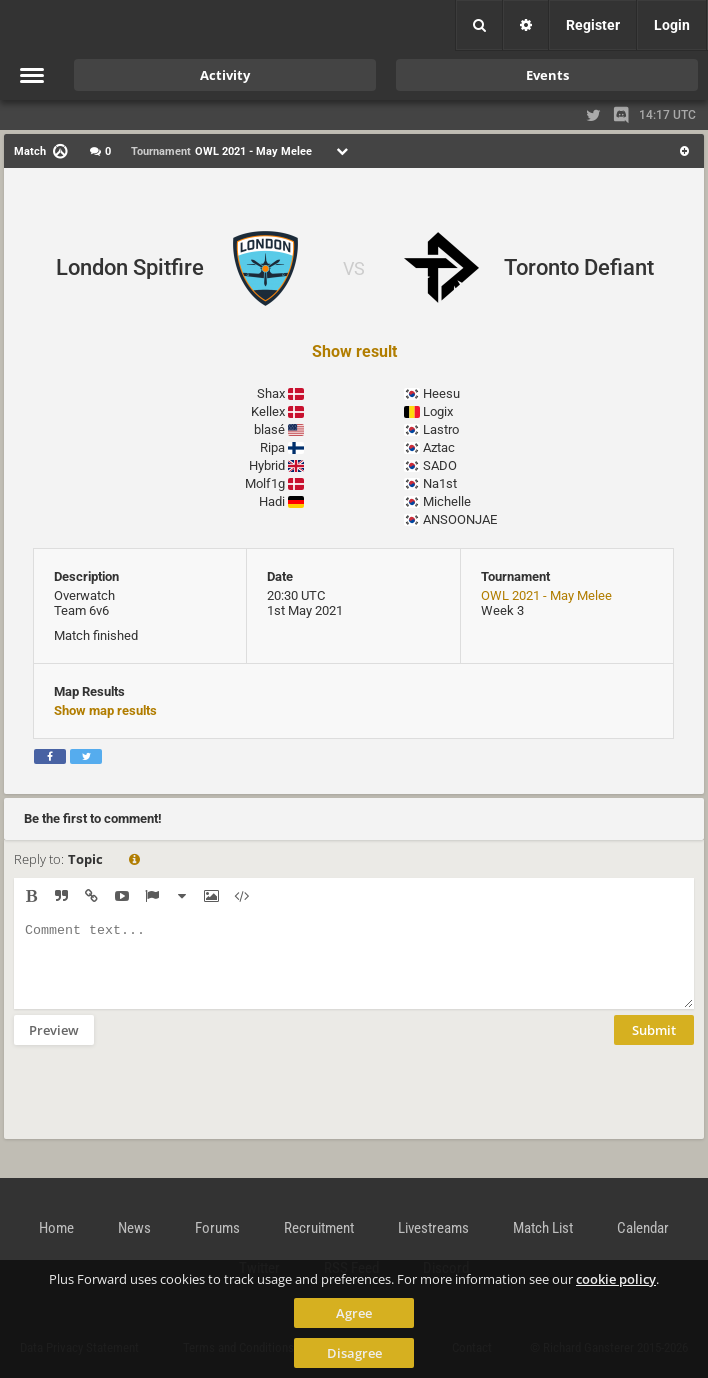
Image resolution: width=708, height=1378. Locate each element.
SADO (440, 465)
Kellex (268, 411)
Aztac (439, 447)
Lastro (441, 429)
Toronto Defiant (579, 267)
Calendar (643, 1228)
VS (354, 268)
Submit (654, 1045)
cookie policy (616, 1279)
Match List (543, 1228)
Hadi (272, 501)
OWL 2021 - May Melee (546, 595)
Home (56, 1228)
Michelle (447, 501)
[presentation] (166, 1105)
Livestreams (433, 1228)
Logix (438, 411)
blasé (269, 429)
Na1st (440, 483)
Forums (217, 1228)
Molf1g (265, 483)
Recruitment (319, 1228)
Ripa (272, 447)
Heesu (441, 393)
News (134, 1228)
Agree (354, 1313)
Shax (271, 393)
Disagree (354, 1353)
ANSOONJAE (460, 519)
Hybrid (267, 465)
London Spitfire (130, 267)
